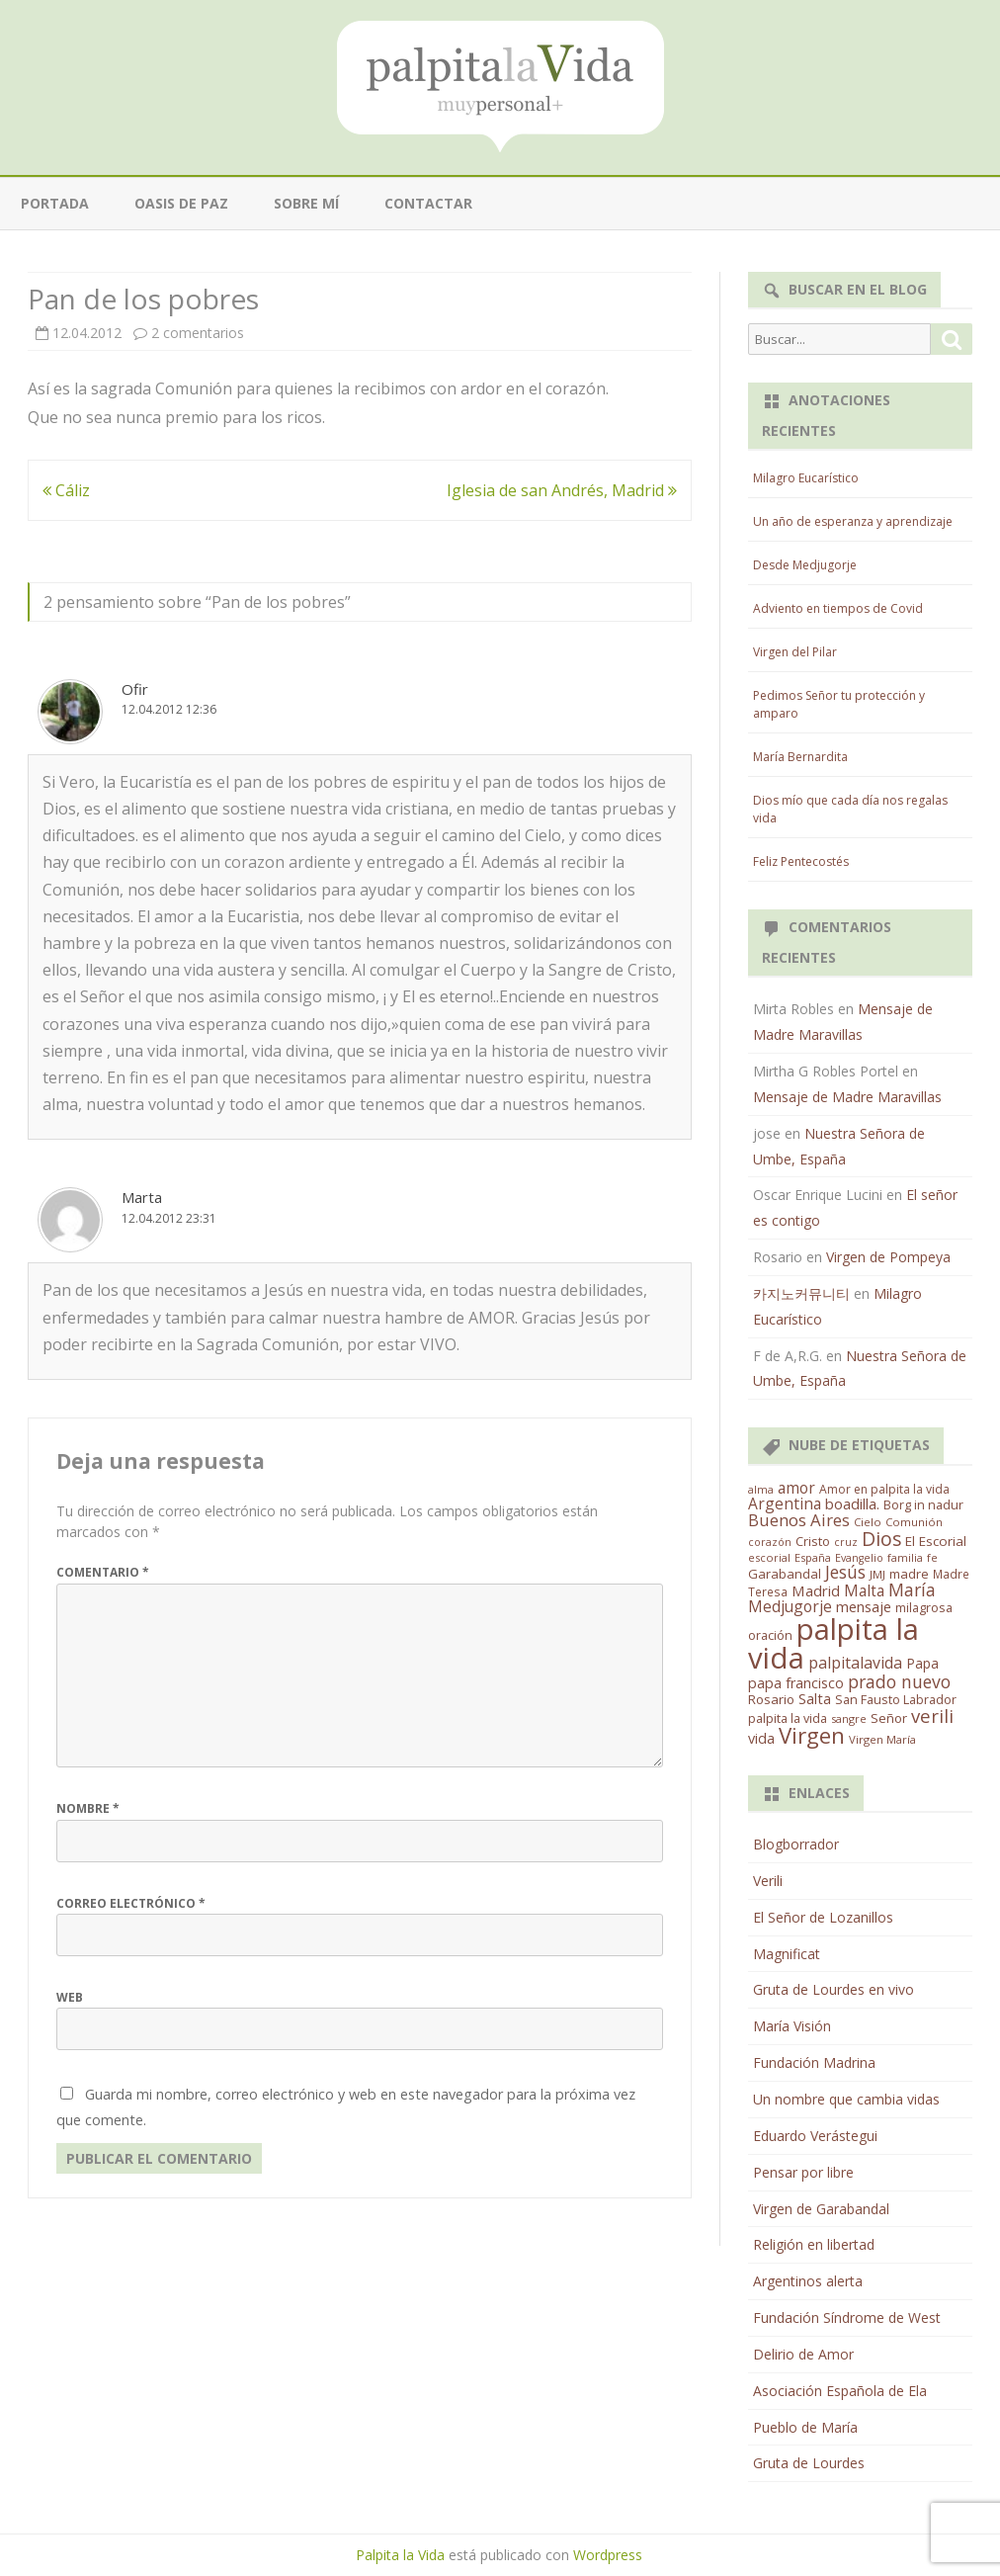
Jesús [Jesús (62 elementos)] (845, 1572)
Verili (768, 1880)
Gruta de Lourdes (809, 2462)
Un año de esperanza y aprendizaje (853, 521)
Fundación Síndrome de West (847, 2317)
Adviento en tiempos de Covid (838, 608)
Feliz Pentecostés (801, 861)
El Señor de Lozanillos (823, 1917)
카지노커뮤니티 (801, 1293)
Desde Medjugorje (805, 565)
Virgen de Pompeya (888, 1256)
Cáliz (66, 490)
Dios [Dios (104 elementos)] (881, 1538)
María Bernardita (800, 756)
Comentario (102, 1572)
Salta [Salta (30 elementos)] (814, 1698)
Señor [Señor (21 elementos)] (889, 1718)
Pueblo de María (805, 2427)
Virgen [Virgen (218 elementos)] (812, 1735)
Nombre (88, 1808)
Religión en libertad (814, 2244)
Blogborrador (796, 1844)
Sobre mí (306, 203)
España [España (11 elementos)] (812, 1557)
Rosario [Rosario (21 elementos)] (771, 1699)
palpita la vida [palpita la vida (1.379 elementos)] (833, 1643)
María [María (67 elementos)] (912, 1589)
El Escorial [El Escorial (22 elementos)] (935, 1541)
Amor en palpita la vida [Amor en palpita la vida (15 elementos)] (884, 1489)
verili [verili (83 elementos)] (932, 1715)
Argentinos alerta (808, 2281)
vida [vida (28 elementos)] (761, 1738)
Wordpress (607, 2554)
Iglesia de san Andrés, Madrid (562, 490)
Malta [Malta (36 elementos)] (864, 1591)
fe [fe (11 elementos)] (932, 1557)
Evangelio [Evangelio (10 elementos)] (859, 1558)
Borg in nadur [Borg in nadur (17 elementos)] (923, 1505)
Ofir (135, 689)
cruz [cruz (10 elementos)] (846, 1542)
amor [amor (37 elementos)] (796, 1488)
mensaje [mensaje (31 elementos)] (863, 1606)
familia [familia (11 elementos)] (905, 1557)
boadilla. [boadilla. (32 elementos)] (852, 1503)
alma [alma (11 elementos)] (761, 1489)
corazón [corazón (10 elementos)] (770, 1542)
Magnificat (786, 1953)
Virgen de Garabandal (821, 2208)
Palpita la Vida (400, 2554)
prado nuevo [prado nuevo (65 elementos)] (899, 1681)
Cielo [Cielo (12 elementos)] (867, 1521)
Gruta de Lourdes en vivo (833, 1989)
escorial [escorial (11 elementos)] (769, 1557)
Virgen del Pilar (795, 652)
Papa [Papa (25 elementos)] (922, 1663)
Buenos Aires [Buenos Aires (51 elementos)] (799, 1519)
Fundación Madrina (814, 2062)
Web (69, 1997)
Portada (55, 203)
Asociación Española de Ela (840, 2390)
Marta (142, 1197)
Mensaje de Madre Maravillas (847, 1096)
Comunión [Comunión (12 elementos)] (914, 1521)
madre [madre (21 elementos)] (909, 1574)
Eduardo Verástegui (815, 2135)
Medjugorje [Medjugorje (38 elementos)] (790, 1606)
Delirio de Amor (803, 2354)
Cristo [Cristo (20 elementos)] (812, 1541)
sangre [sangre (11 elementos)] (849, 1718)
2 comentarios (197, 332)
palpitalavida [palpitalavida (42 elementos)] (855, 1663)
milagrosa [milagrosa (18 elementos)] (924, 1607)
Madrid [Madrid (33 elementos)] (816, 1590)
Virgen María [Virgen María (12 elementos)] (882, 1739)
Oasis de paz (181, 203)
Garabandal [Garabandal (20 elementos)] (784, 1574)
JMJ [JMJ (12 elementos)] (877, 1574)
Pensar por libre (803, 2172)
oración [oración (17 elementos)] (770, 1635)
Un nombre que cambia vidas (846, 2099)
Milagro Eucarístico (806, 478)
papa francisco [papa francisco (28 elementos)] (796, 1683)
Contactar (428, 203)
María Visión (792, 2026)
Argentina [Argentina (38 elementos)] (784, 1503)
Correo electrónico (131, 1903)
